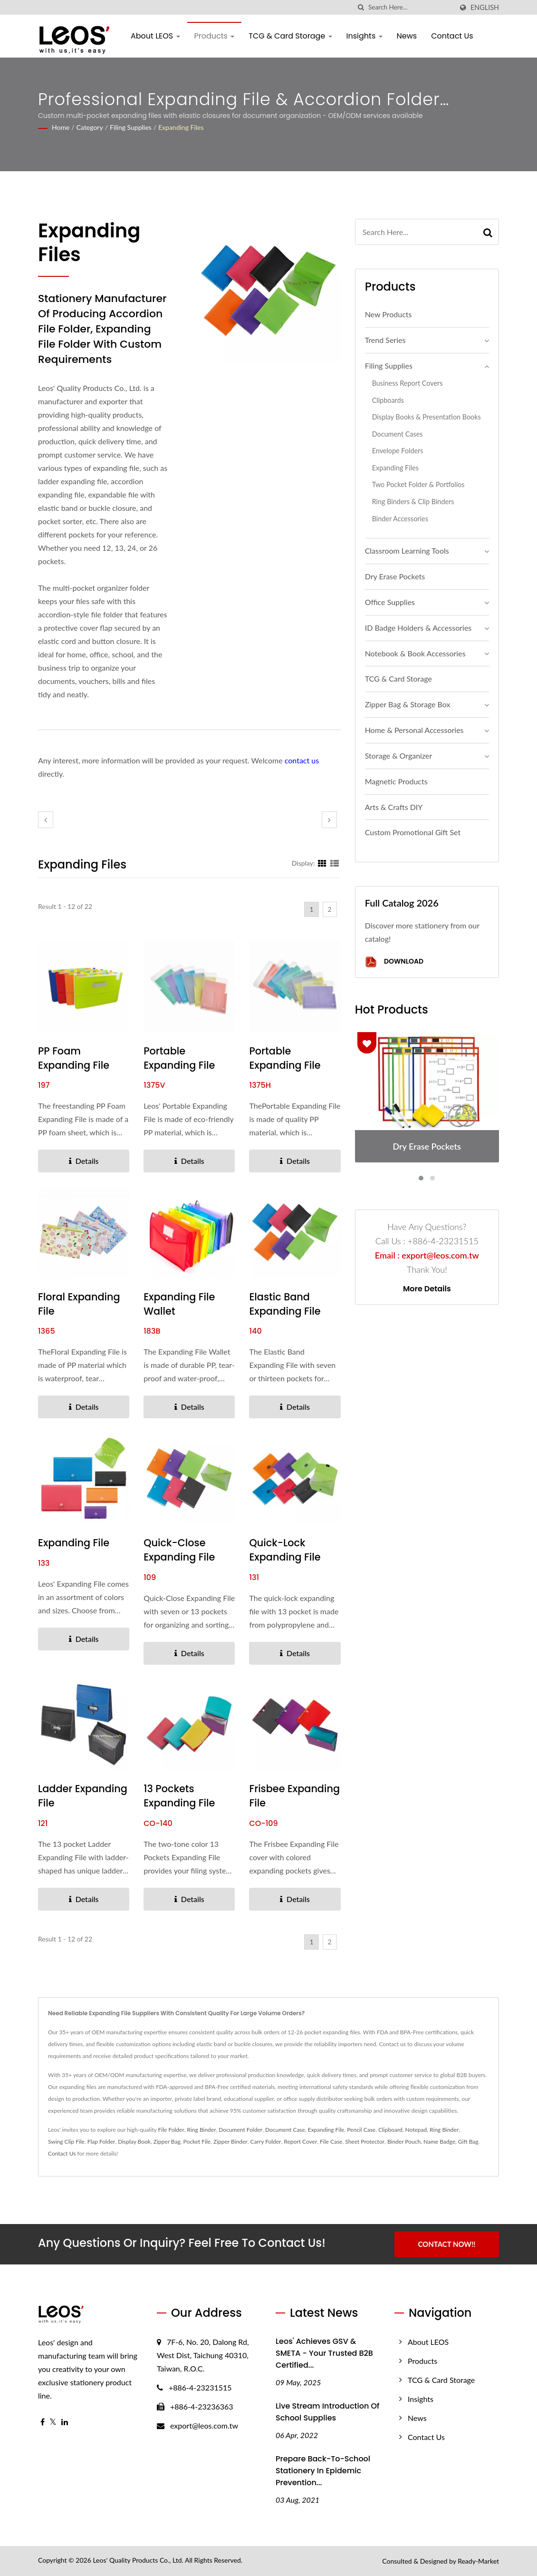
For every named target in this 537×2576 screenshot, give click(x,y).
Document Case (285, 2129)
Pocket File (197, 2141)
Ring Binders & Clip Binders (413, 502)
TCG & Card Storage (290, 35)
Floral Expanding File (79, 1304)
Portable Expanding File (180, 1058)
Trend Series (385, 339)
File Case (331, 2141)
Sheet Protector (364, 2141)
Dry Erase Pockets (395, 576)
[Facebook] (42, 2422)
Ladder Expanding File (83, 1796)
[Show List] (334, 863)
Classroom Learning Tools (407, 550)
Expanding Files (181, 127)
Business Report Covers (407, 383)
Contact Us (452, 35)
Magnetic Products (396, 781)
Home (60, 127)
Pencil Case (361, 2129)
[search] (361, 7)
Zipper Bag (167, 2141)
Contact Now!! (446, 2244)
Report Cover (300, 2141)
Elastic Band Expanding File (285, 1304)
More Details (427, 1289)
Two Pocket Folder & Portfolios (418, 484)
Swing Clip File (66, 2141)
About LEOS (155, 35)
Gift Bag (468, 2141)
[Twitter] (53, 2422)
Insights (364, 35)
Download (394, 962)
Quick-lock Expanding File (285, 1550)
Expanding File (74, 1543)
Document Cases (397, 434)
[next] (329, 819)
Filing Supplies (131, 127)
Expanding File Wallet (180, 1304)
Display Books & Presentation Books (426, 417)
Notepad (416, 2129)
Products (214, 35)
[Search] (410, 7)
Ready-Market (478, 2561)
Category (90, 127)
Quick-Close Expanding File (180, 1550)
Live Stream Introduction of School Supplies (327, 2411)
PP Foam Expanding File (74, 1058)
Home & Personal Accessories (414, 729)
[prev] (45, 819)
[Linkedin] (64, 2422)
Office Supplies (390, 601)
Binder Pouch (404, 2141)
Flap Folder (101, 2141)
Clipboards (388, 400)
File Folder (171, 2129)
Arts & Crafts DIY (394, 806)
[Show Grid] (322, 863)
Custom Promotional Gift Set (413, 832)
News (407, 35)
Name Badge (439, 2141)
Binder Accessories (400, 519)
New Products (388, 314)
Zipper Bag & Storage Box (408, 704)
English (484, 7)
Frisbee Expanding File (285, 1796)
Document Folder (240, 2129)
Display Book (134, 2141)
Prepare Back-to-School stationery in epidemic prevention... (323, 2470)
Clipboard (390, 2129)
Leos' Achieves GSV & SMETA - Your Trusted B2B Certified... (324, 2353)
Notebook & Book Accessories (415, 653)
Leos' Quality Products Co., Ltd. (138, 2560)
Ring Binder (201, 2129)
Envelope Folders (397, 451)
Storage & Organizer (398, 755)
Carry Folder (265, 2141)
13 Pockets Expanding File (180, 1796)
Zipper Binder (230, 2141)
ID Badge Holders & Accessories (418, 627)
